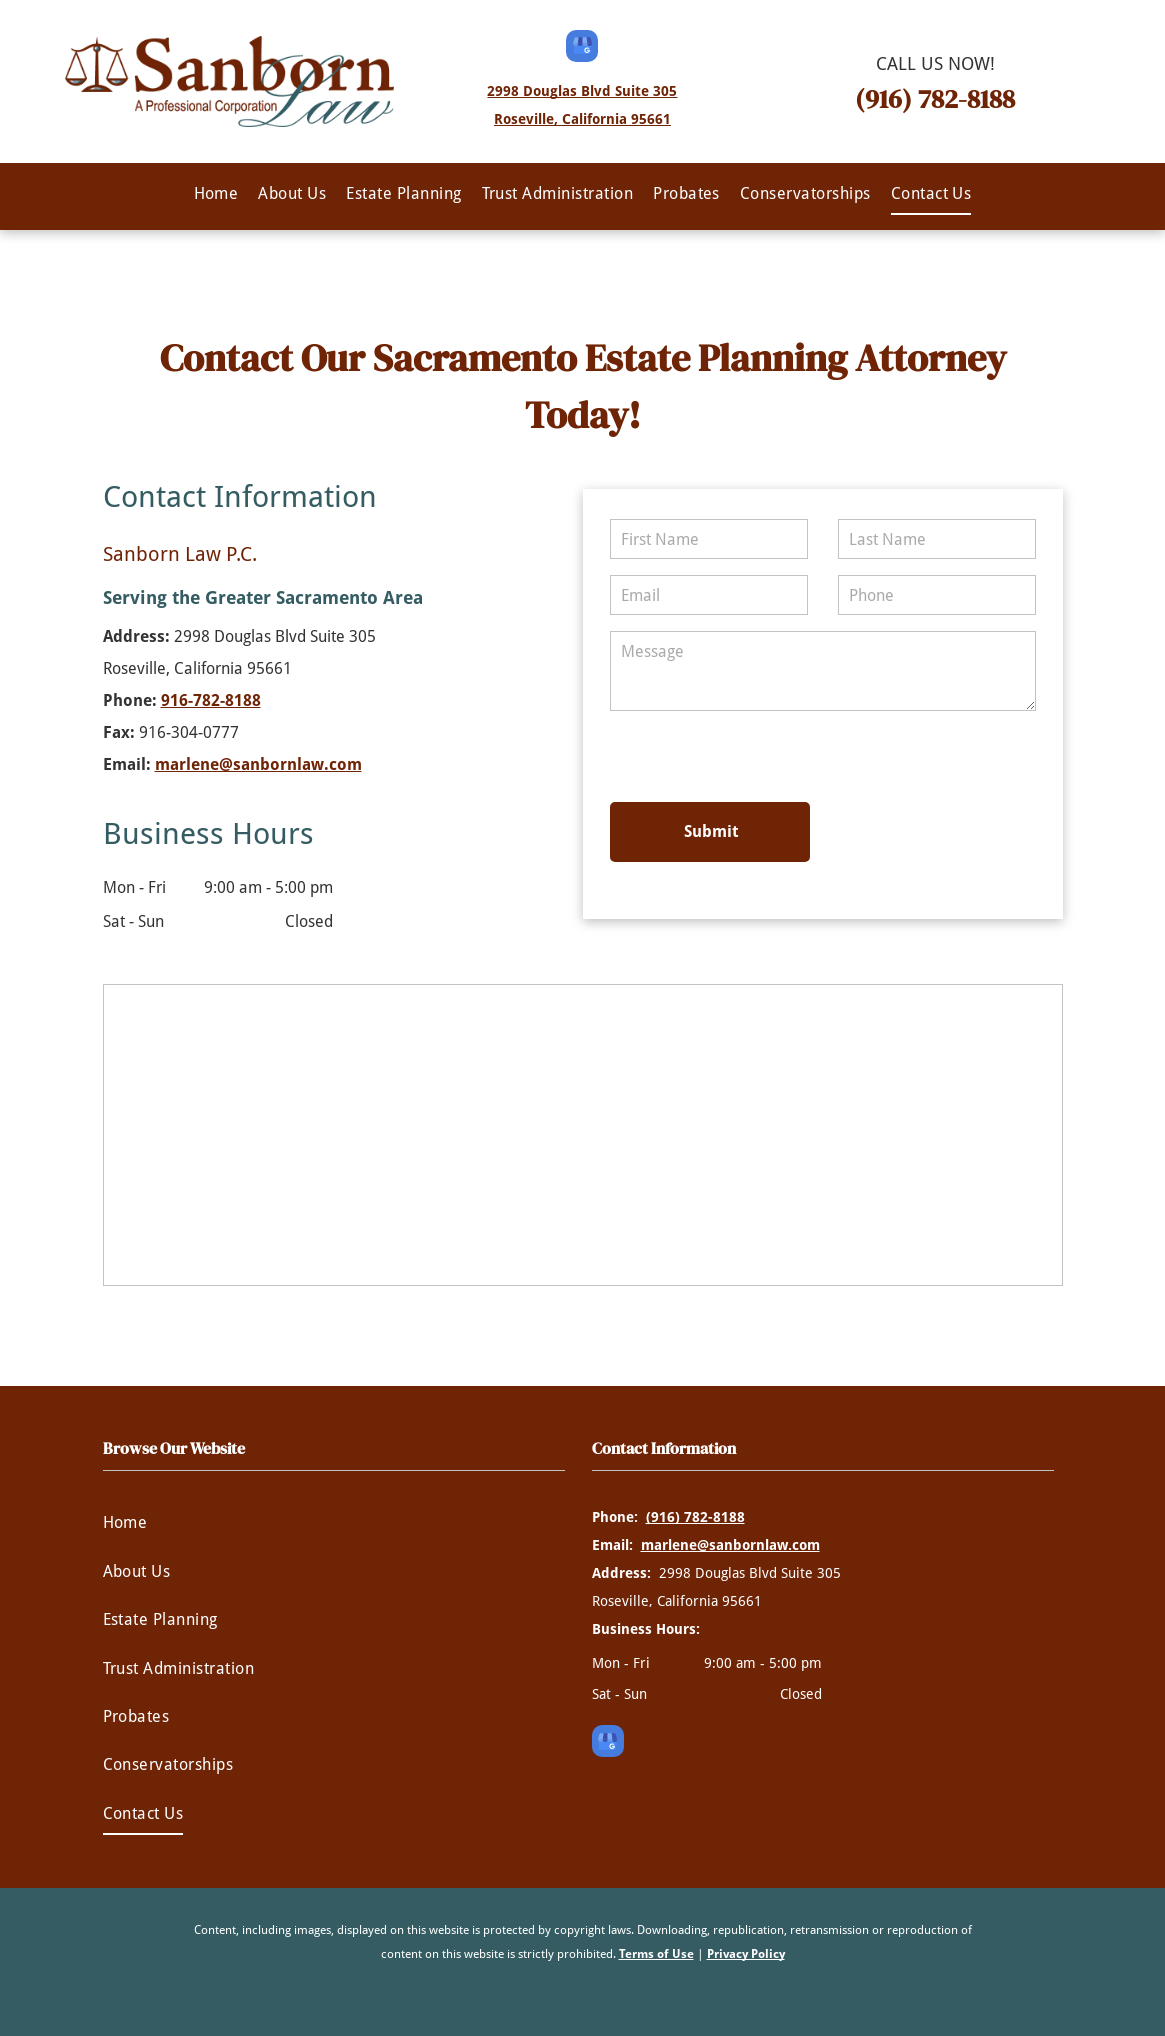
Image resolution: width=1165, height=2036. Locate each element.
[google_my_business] (582, 48)
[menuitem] (216, 194)
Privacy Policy (746, 1954)
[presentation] (745, 755)
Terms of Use (656, 1954)
